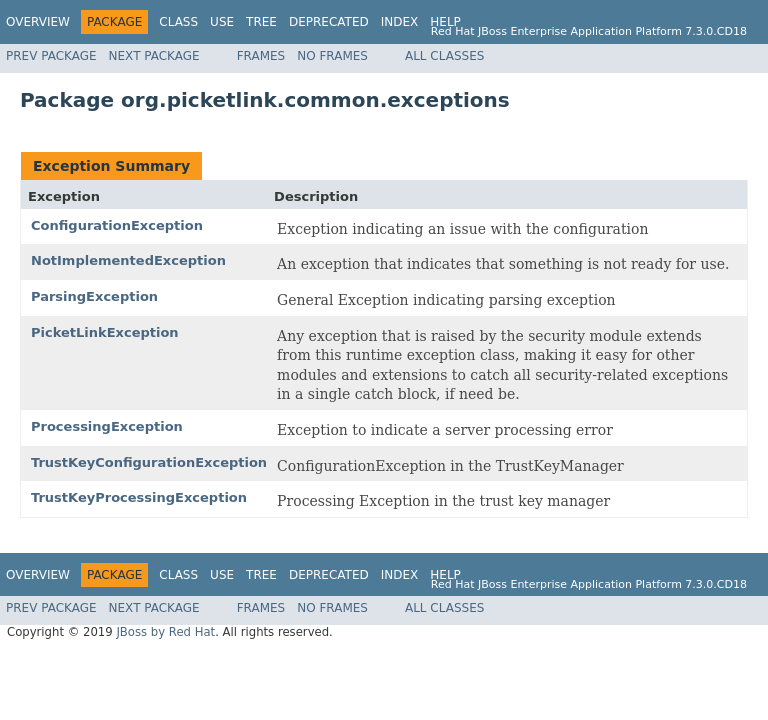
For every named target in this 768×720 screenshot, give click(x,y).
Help (445, 22)
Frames (261, 56)
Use (222, 22)
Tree (261, 22)
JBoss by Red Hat (165, 632)
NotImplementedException (128, 260)
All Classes (444, 56)
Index (400, 22)
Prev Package (51, 56)
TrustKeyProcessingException (139, 497)
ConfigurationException (117, 225)
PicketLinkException (105, 332)
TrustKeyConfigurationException (149, 462)
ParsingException (94, 296)
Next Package (154, 56)
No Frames (332, 56)
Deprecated (329, 22)
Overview (38, 22)
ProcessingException (107, 426)
